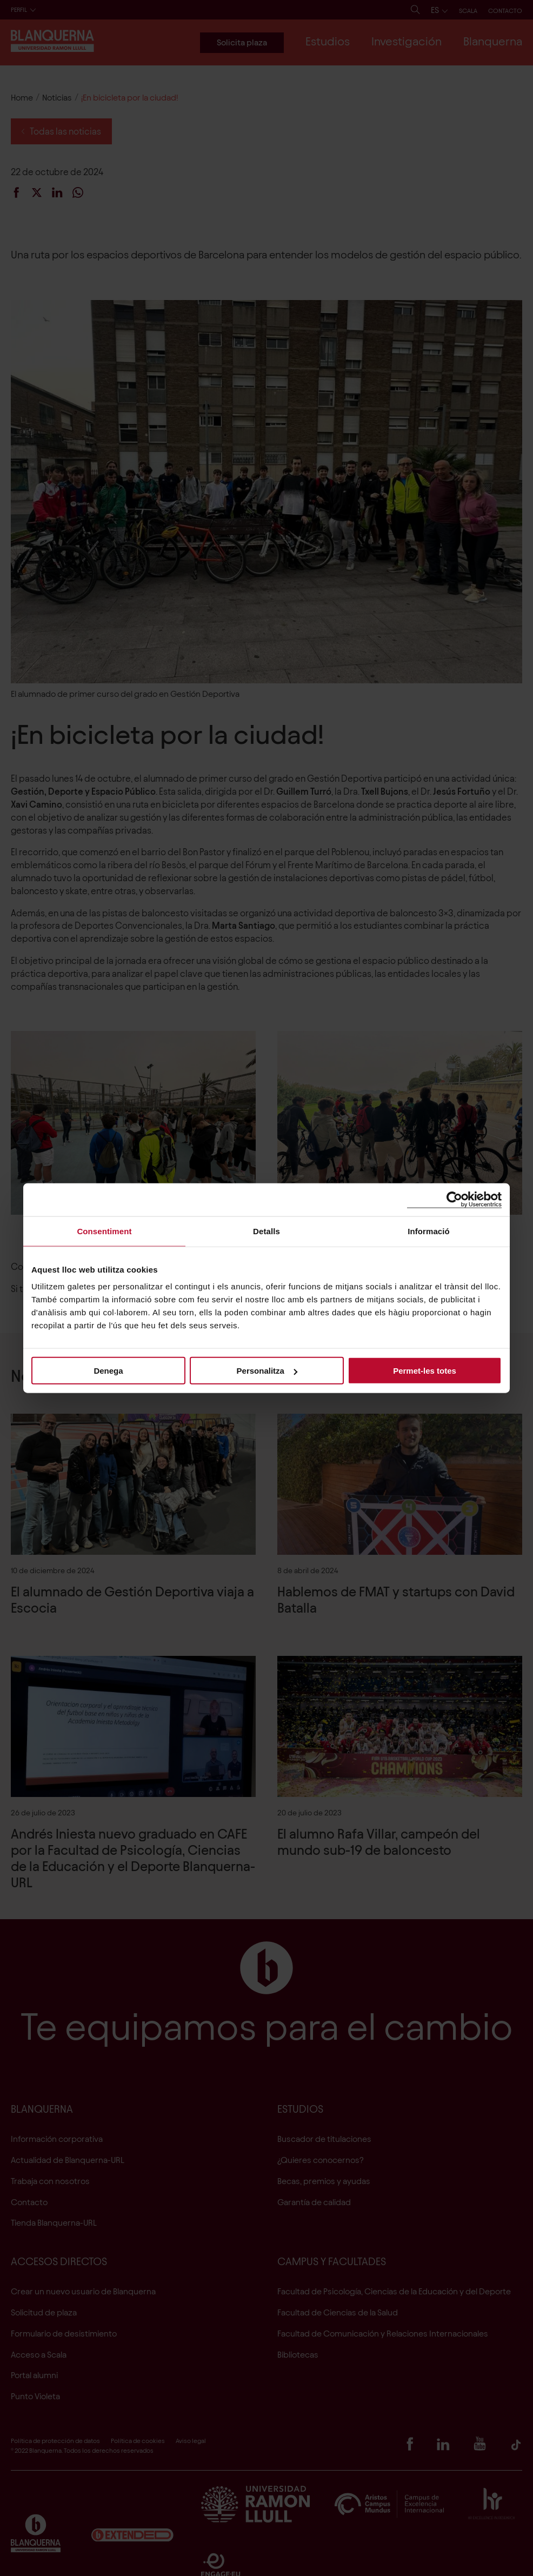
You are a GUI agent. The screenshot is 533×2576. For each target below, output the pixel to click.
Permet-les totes (424, 1370)
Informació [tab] (429, 1230)
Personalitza (267, 1370)
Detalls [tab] (266, 1230)
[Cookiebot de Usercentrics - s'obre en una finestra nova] (454, 1199)
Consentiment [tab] (104, 1230)
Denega (108, 1370)
